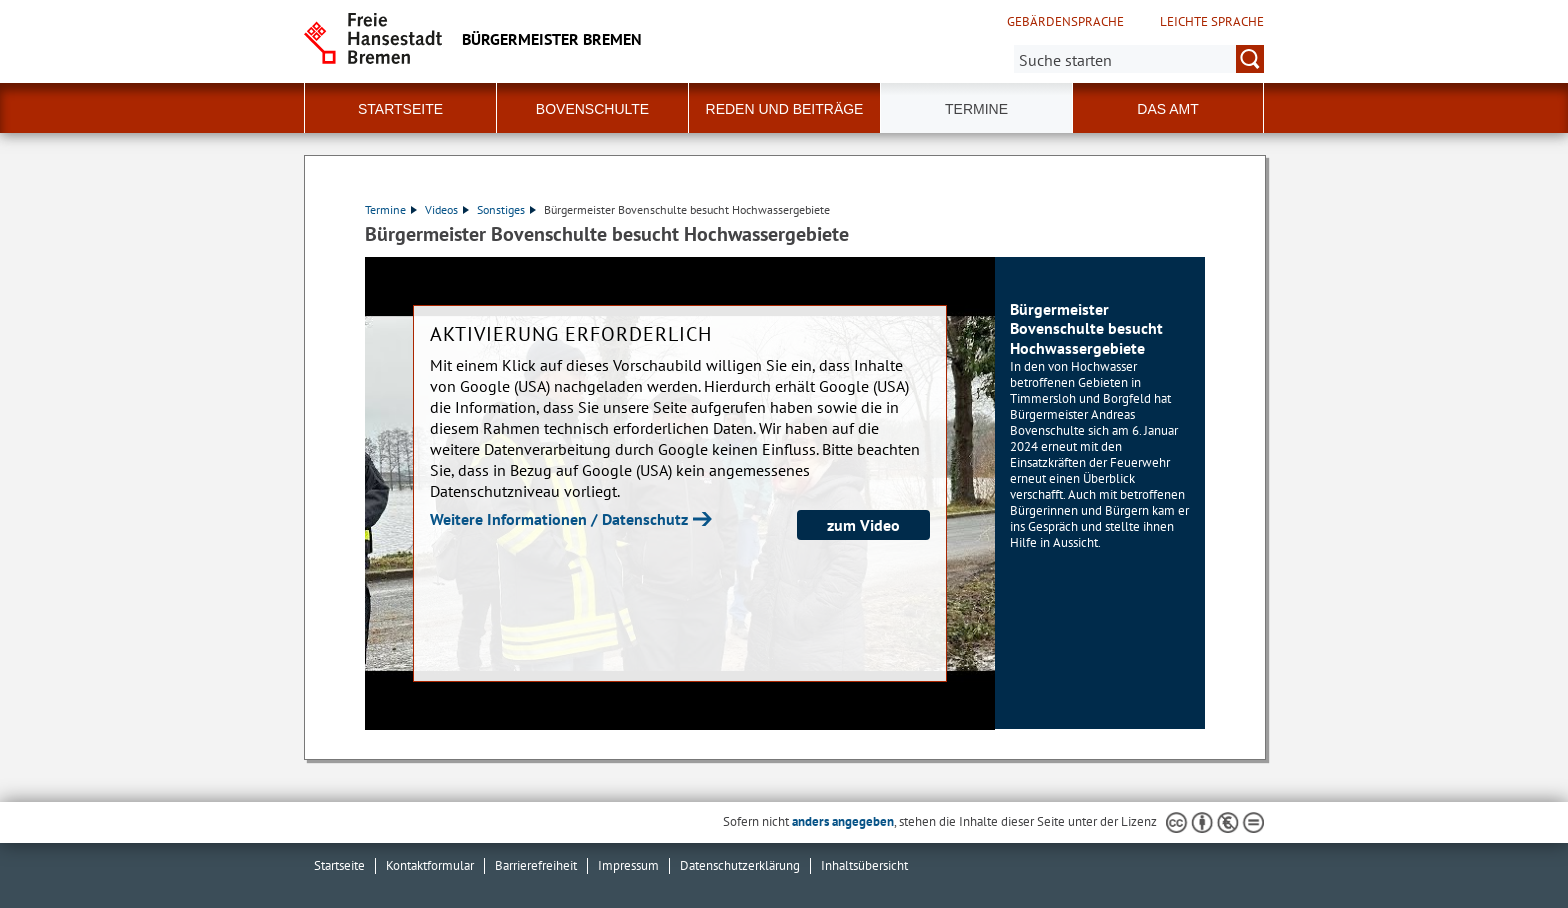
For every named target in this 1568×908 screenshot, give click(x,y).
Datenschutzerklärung (740, 865)
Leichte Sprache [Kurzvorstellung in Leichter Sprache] (1212, 22)
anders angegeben (843, 821)
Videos (447, 209)
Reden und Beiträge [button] (785, 109)
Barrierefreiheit (536, 865)
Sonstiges (506, 209)
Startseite (339, 865)
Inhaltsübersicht (864, 865)
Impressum (628, 865)
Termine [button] (976, 109)
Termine (391, 209)
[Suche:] (1139, 59)
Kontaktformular (430, 865)
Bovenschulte (592, 109)
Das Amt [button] (1167, 109)
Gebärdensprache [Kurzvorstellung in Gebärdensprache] (1065, 22)
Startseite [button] (400, 109)
